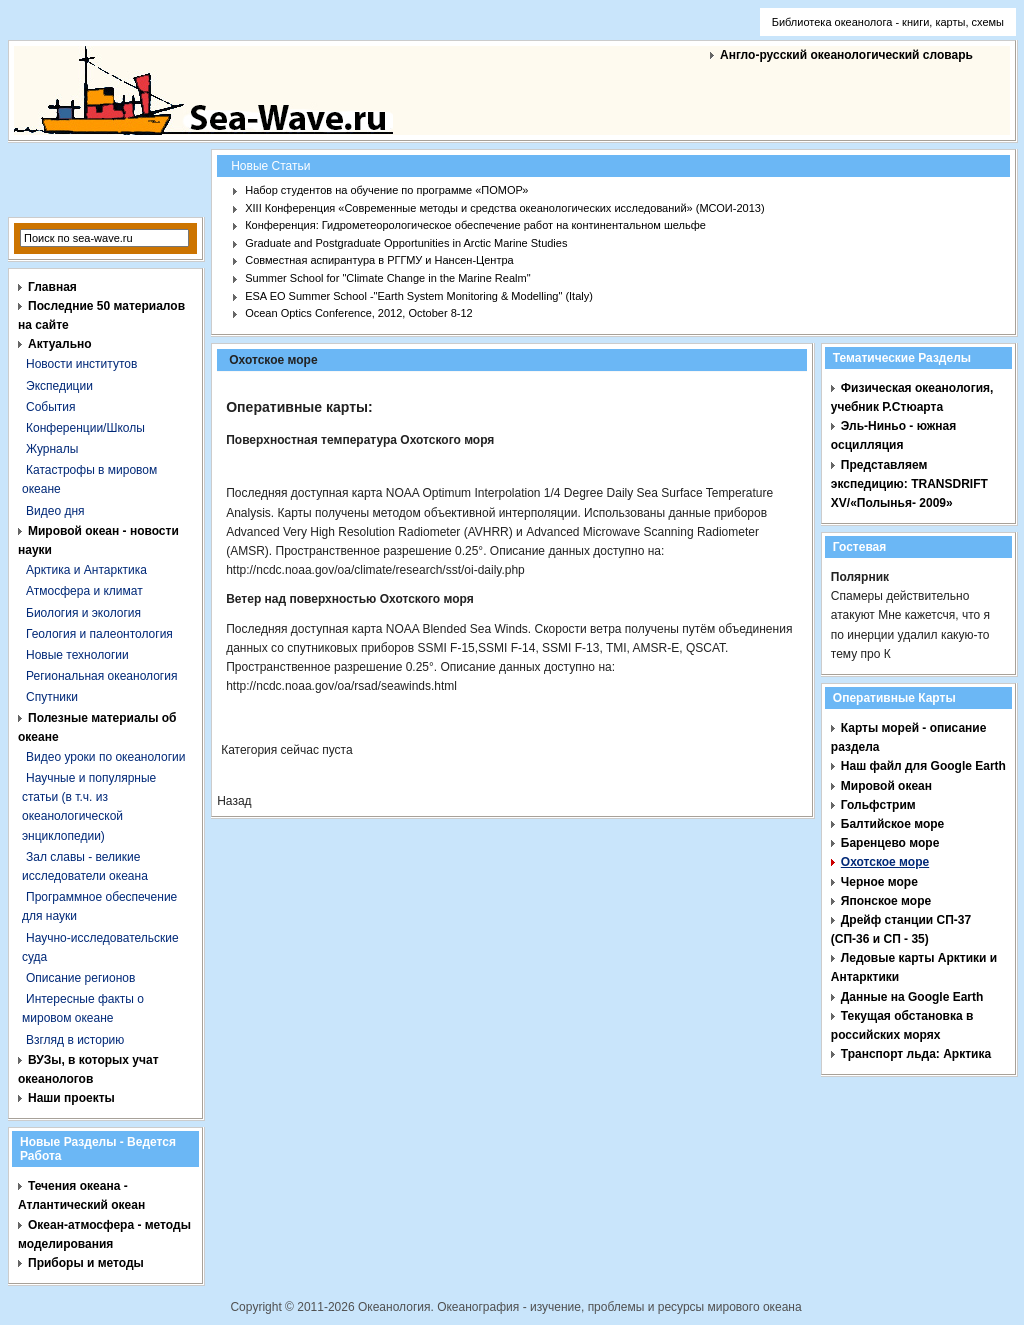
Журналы (52, 449)
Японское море (886, 901)
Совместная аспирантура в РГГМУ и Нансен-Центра (379, 260)
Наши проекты (71, 1098)
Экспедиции (59, 386)
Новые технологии (77, 655)
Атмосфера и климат (84, 591)
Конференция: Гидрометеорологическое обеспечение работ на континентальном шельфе (475, 225)
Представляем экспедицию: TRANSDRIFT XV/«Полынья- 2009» (909, 484)
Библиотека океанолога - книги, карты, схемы (888, 22)
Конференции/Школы (85, 428)
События (51, 407)
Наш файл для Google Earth (923, 766)
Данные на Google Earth (912, 997)
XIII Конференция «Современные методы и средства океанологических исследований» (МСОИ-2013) (504, 208)
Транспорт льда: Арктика (916, 1054)
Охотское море (885, 862)
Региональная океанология (101, 676)
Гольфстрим (878, 805)
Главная (52, 287)
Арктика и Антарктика (86, 570)
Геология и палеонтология (99, 634)
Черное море (879, 882)
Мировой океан (886, 786)
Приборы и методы (86, 1263)
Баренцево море (890, 843)
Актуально (60, 344)
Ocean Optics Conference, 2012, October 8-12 (358, 313)
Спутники (52, 697)
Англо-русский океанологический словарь (846, 55)
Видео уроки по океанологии (105, 757)
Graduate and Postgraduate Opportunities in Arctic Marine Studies (406, 243)
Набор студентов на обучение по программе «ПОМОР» (386, 190)
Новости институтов (81, 364)
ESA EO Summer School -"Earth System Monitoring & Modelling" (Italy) (419, 296)
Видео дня (55, 511)
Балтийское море (892, 824)
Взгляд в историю (75, 1040)
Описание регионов (80, 978)
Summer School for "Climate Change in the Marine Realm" (387, 278)
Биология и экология (83, 613)
